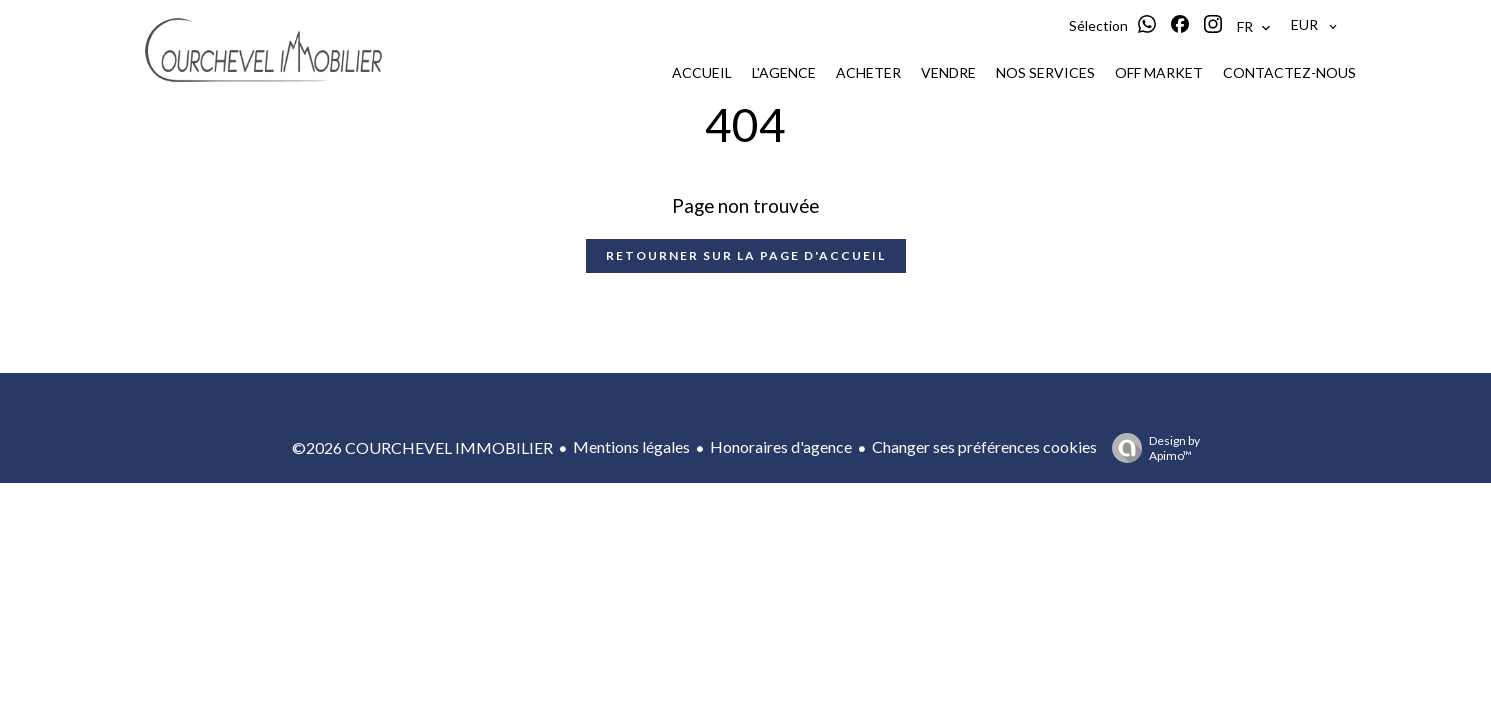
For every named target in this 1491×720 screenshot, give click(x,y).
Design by (1151, 448)
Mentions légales (631, 446)
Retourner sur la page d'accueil (746, 255)
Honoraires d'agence (781, 446)
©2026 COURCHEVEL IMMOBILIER (422, 447)
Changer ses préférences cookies (984, 446)
